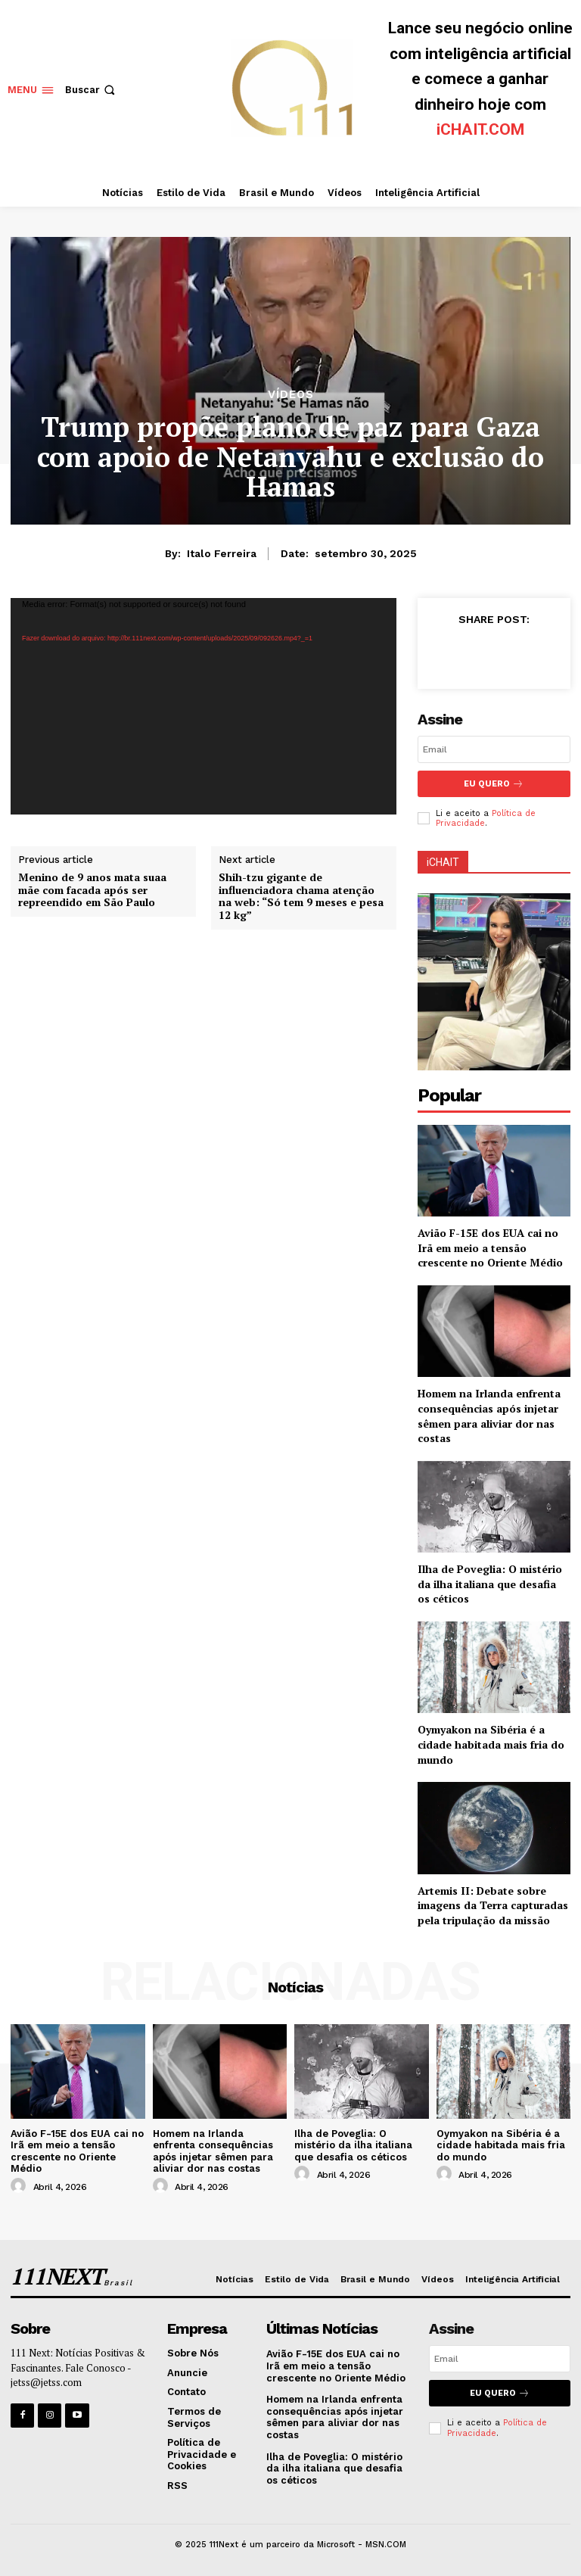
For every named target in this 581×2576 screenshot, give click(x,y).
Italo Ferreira (221, 553)
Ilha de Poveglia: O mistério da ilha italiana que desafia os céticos (490, 1584)
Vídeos (291, 394)
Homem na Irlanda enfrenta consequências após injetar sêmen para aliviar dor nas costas (489, 1415)
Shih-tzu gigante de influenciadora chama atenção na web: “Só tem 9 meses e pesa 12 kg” (301, 896)
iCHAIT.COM (480, 129)
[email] (494, 749)
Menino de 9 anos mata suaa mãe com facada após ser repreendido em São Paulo (92, 890)
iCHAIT (443, 862)
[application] (203, 706)
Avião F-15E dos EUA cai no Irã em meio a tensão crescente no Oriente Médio (490, 1247)
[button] (91, 89)
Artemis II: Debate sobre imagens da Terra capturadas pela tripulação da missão (493, 1905)
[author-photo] (20, 2186)
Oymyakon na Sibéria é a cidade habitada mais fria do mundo (491, 1744)
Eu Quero (494, 784)
